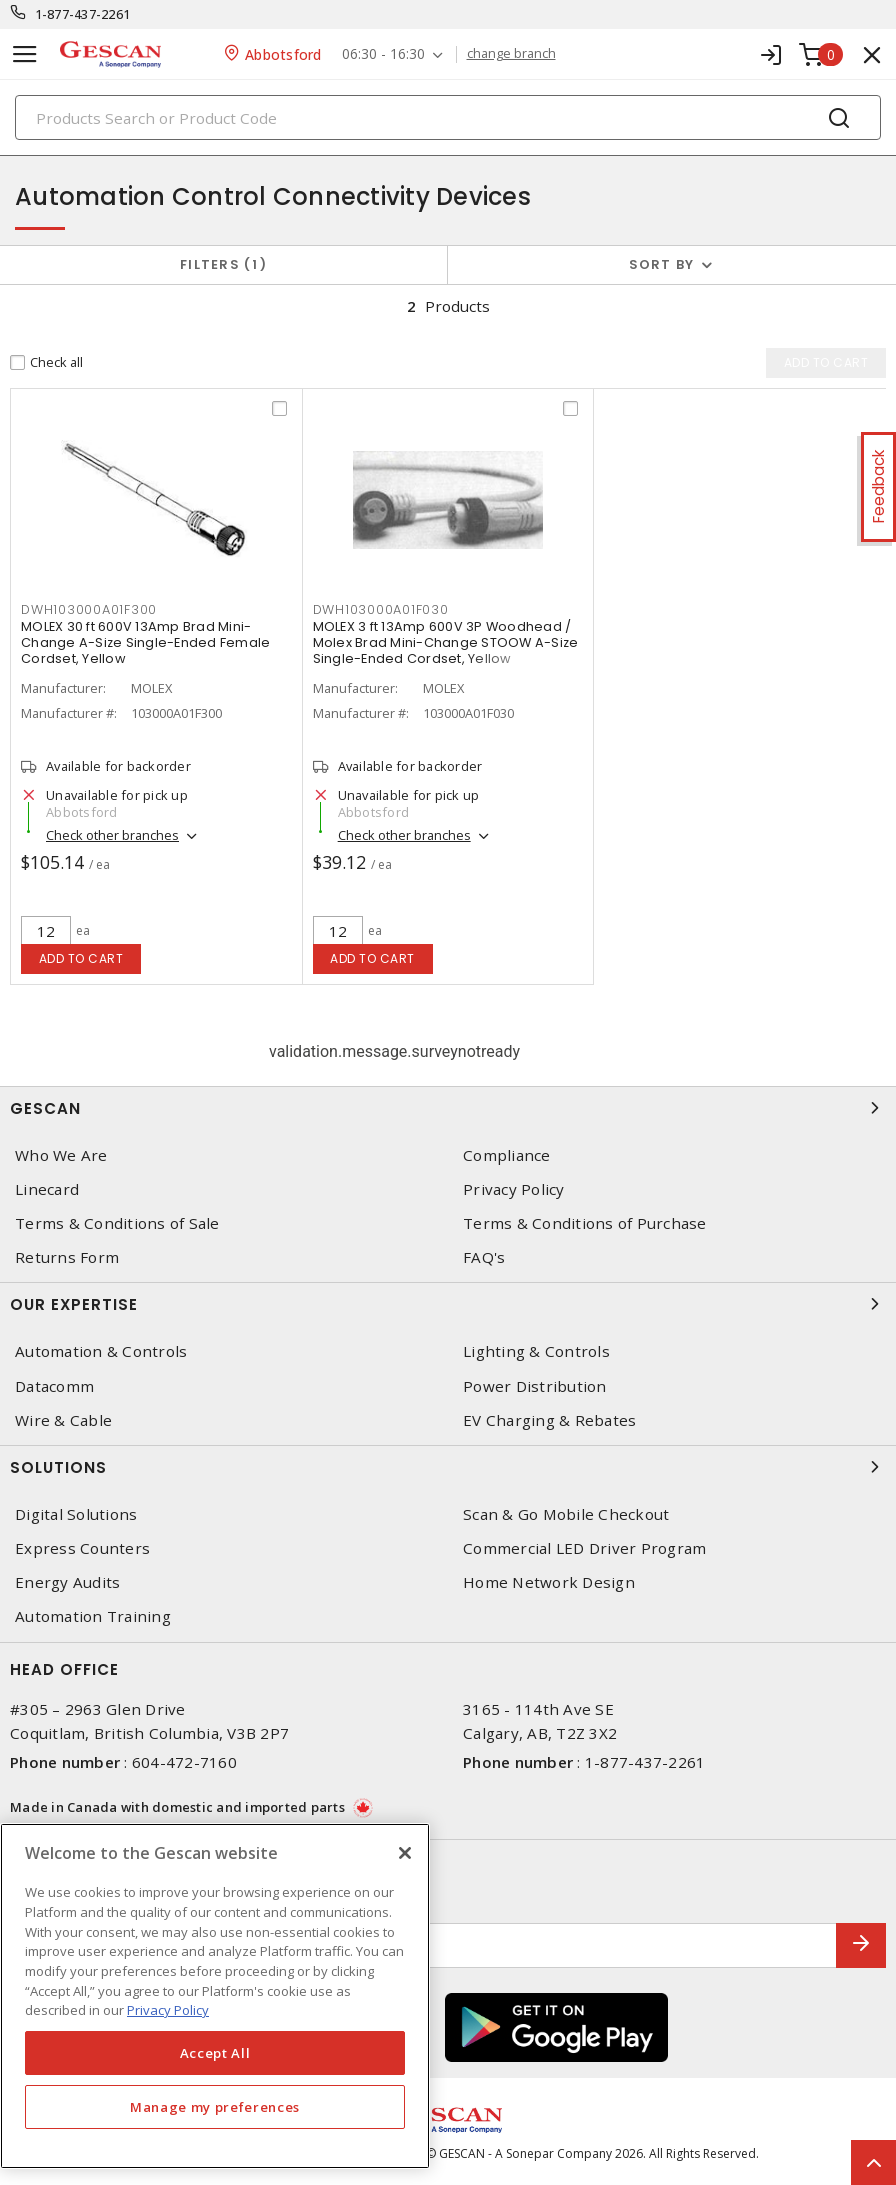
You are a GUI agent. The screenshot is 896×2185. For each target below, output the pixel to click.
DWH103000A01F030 (381, 609)
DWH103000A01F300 (89, 609)
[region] (215, 1996)
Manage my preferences (215, 2107)
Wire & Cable (63, 1420)
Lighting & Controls (536, 1351)
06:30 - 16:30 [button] (383, 54)
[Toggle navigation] (25, 54)
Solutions (448, 1467)
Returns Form (67, 1257)
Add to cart (81, 958)
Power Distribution (535, 1386)
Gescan (448, 1108)
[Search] (448, 117)
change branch (511, 54)
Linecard (47, 1189)
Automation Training (93, 1616)
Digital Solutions (76, 1514)
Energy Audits (67, 1582)
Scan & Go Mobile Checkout (566, 1514)
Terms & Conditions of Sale (117, 1223)
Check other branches (112, 835)
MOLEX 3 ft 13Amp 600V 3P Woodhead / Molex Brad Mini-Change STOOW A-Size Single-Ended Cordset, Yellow (446, 642)
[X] (405, 1853)
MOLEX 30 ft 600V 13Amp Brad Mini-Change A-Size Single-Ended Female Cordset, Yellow (145, 642)
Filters (223, 264)
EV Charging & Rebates (549, 1420)
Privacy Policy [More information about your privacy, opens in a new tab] (168, 2010)
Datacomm (54, 1386)
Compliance (507, 1155)
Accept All (215, 2053)
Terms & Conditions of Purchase (585, 1223)
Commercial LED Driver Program (584, 1548)
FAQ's (484, 1257)
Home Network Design (549, 1582)
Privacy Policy (514, 1189)
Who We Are (61, 1155)
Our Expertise (448, 1304)
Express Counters (82, 1548)
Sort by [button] (662, 264)
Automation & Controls (101, 1351)
